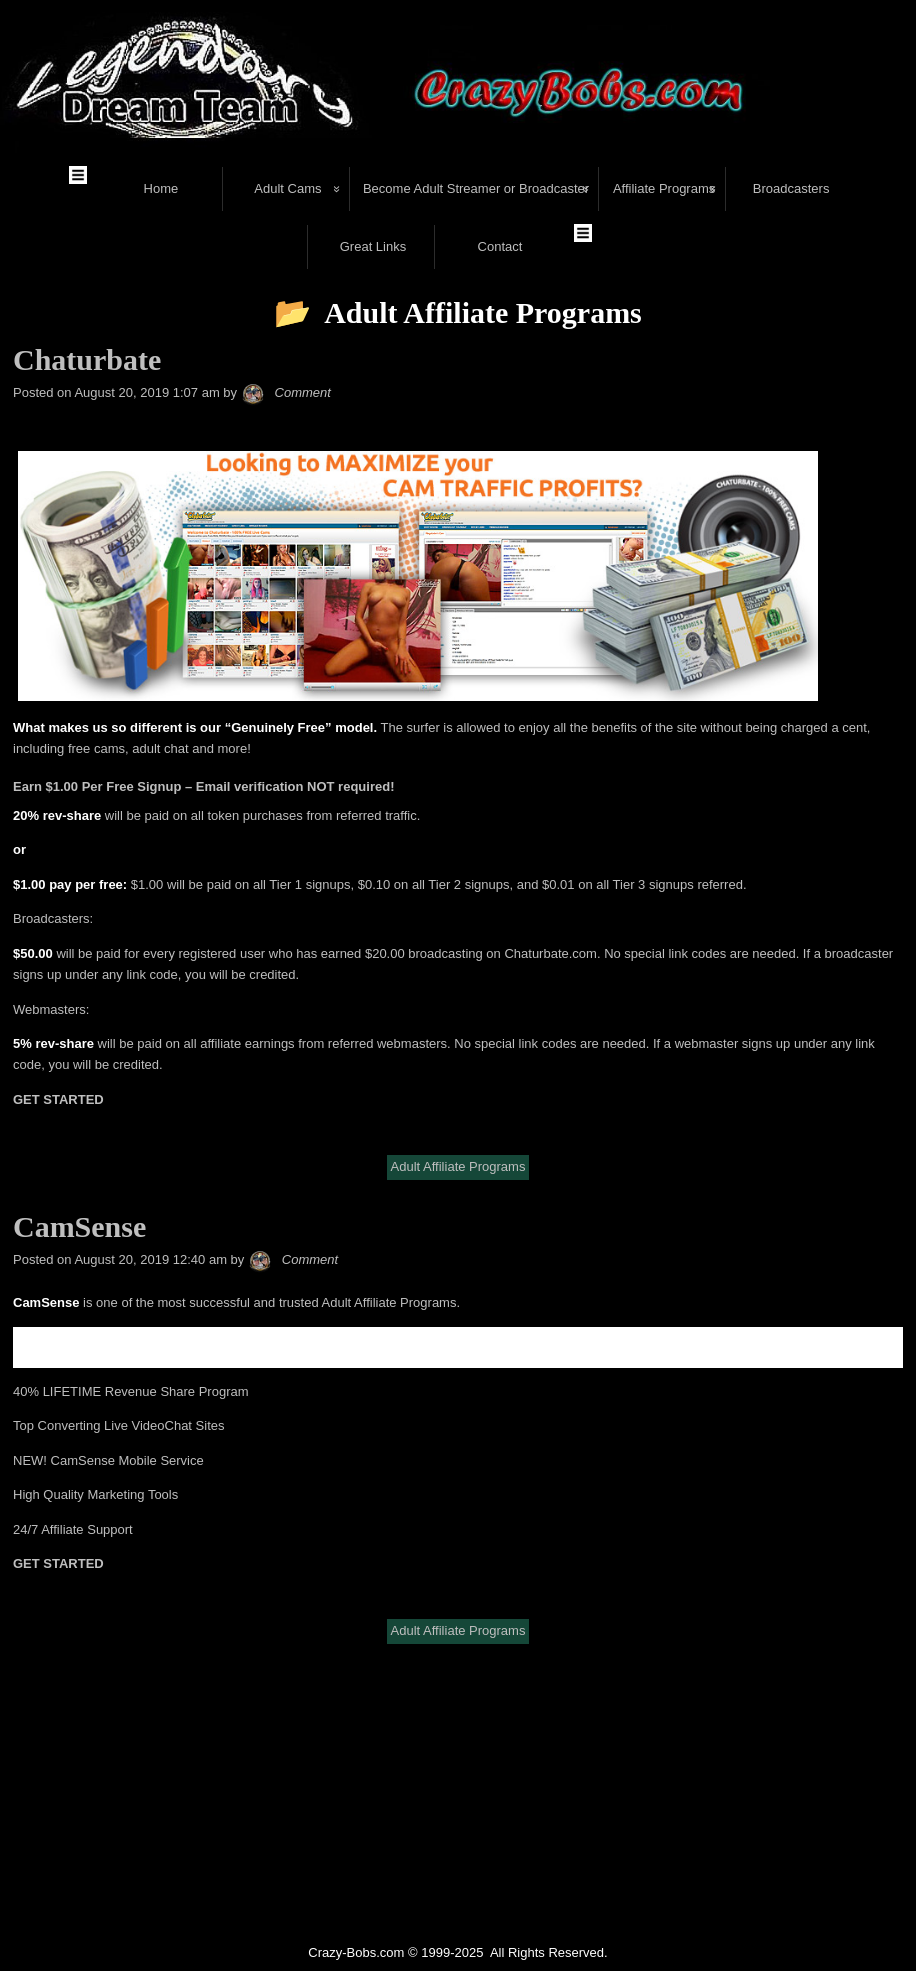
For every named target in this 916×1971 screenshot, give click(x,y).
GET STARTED (58, 1015)
